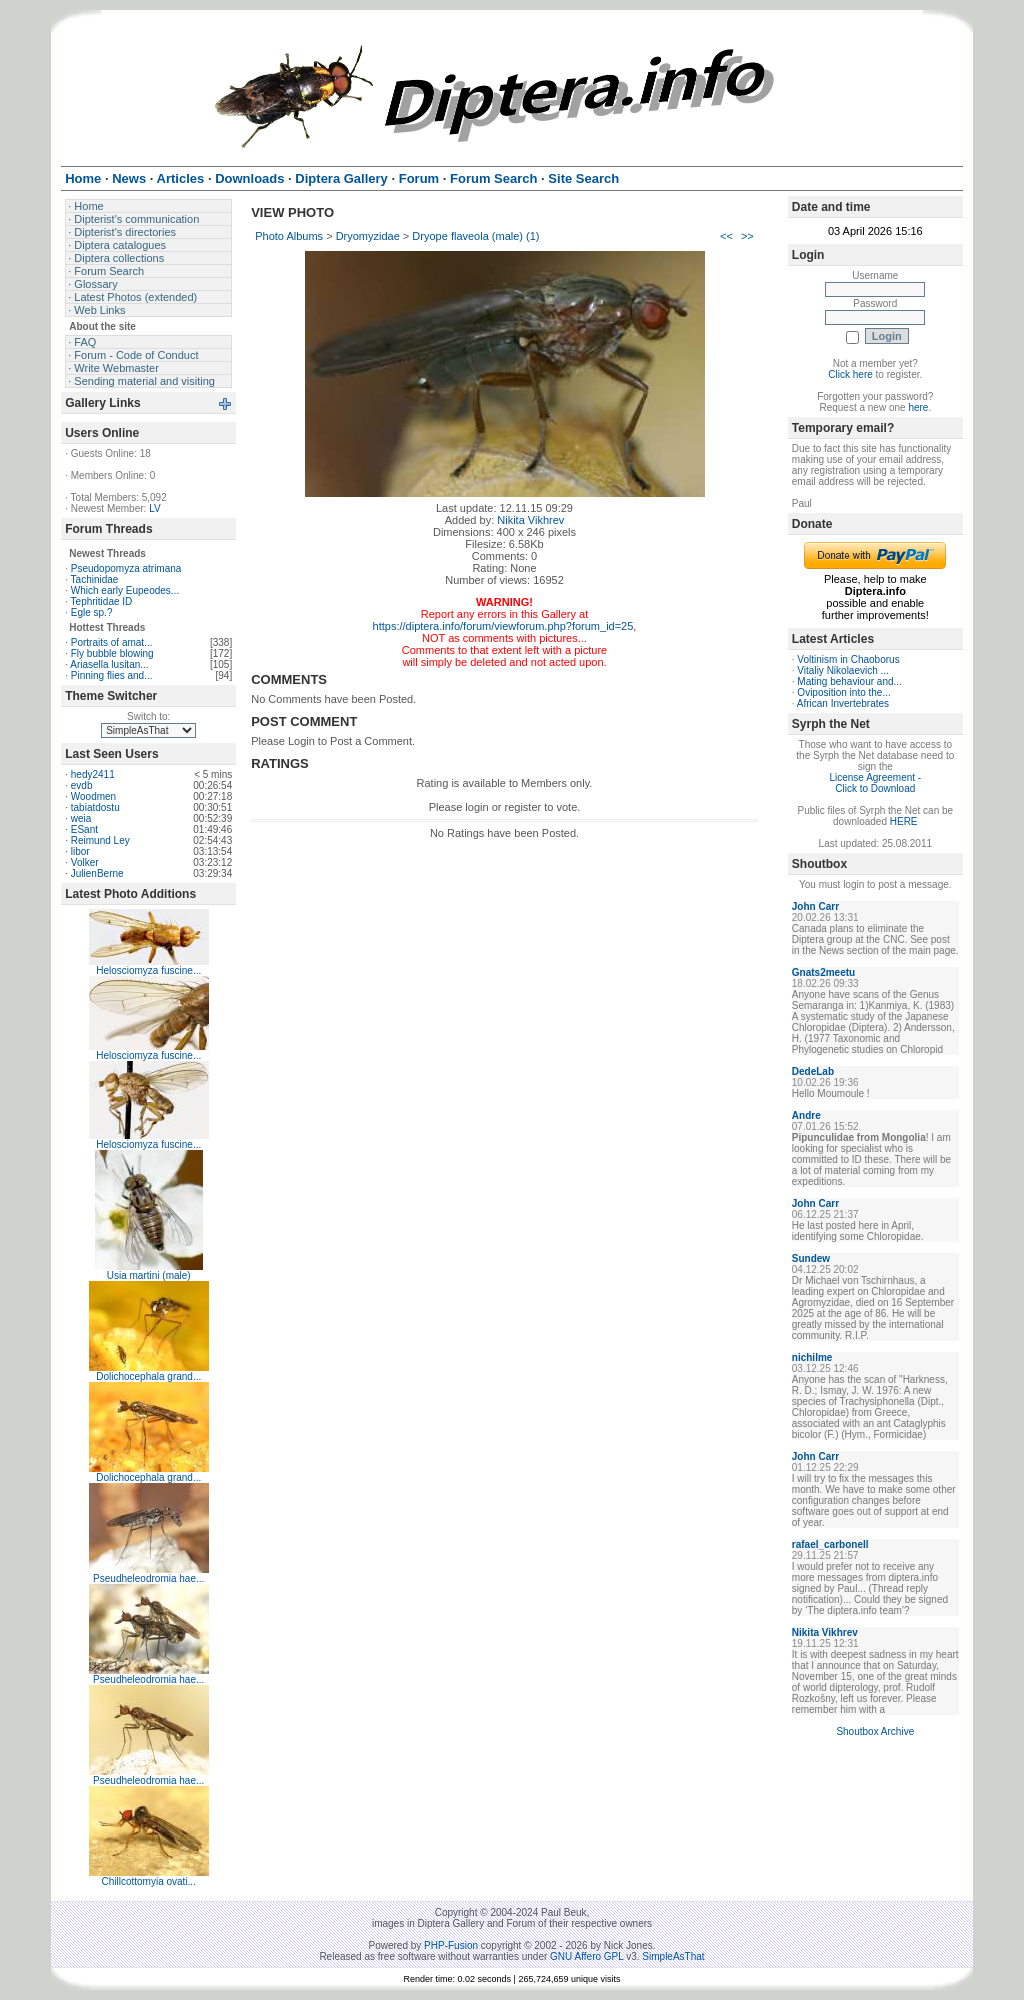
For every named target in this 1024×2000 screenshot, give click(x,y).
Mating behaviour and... (849, 681)
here (918, 407)
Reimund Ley (100, 840)
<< (726, 236)
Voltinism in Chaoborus (848, 659)
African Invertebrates (843, 703)
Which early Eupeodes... (125, 590)
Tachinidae (95, 579)
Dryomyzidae (368, 236)
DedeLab (813, 1071)
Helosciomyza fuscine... (148, 970)
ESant (84, 829)
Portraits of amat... (112, 642)
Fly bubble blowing (112, 653)
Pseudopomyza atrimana (126, 568)
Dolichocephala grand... (148, 1376)
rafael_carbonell (830, 1544)
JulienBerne (97, 873)
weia (81, 818)
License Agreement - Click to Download (875, 783)
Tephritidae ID (102, 601)
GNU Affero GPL (586, 1956)
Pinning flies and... (112, 675)
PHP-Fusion (451, 1945)
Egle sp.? (92, 612)
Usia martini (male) (149, 1275)
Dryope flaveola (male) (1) (475, 236)
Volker (85, 862)
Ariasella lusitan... (109, 664)
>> (747, 236)
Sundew (811, 1258)
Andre (806, 1115)
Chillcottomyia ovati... (148, 1881)
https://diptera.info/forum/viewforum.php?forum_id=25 (503, 626)
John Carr (815, 906)
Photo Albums (289, 236)
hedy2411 (93, 774)
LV (155, 508)
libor (80, 851)
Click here (850, 374)
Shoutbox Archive (875, 1731)
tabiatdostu (95, 807)
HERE (904, 821)
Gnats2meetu (823, 972)
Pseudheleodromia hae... (148, 1578)
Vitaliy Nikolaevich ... (843, 670)
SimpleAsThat (673, 1956)
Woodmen (93, 796)
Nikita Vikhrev (530, 520)
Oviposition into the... (843, 692)
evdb (82, 785)
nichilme (812, 1357)
